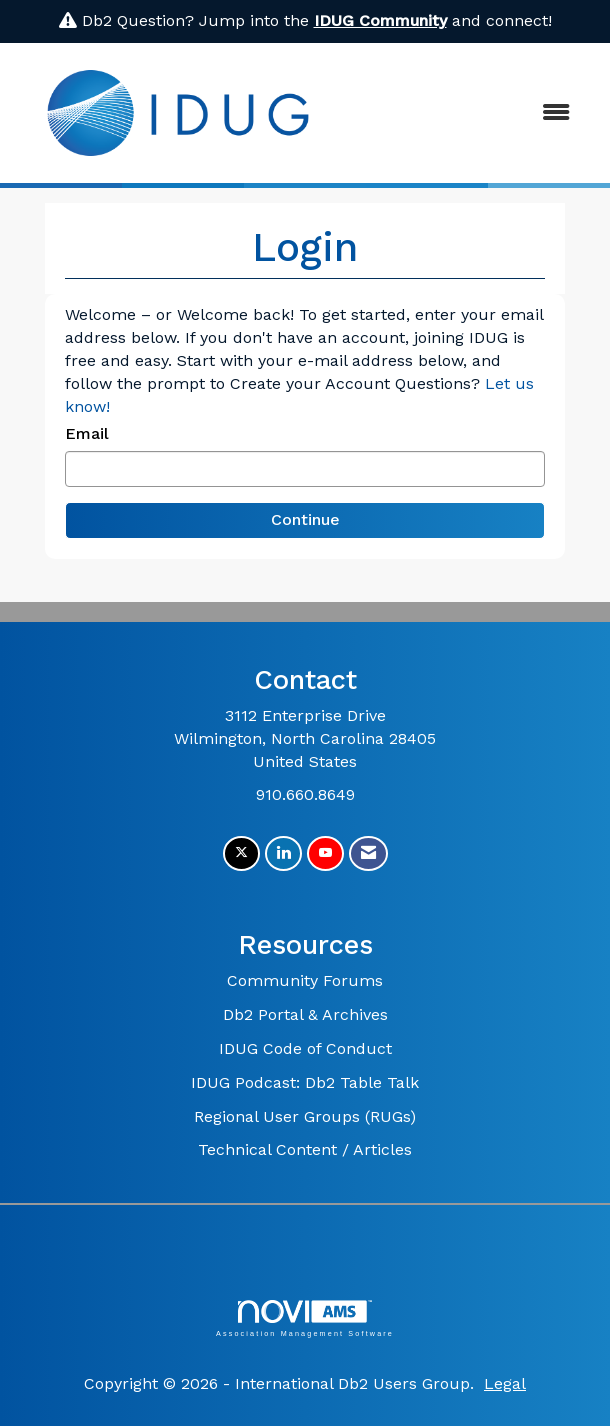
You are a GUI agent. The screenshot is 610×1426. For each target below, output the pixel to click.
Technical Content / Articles (305, 1149)
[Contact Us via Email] (368, 853)
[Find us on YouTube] (325, 853)
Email (87, 433)
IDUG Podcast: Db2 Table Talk (305, 1082)
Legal (505, 1383)
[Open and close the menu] (465, 113)
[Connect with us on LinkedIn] (283, 853)
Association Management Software (305, 1318)
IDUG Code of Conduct (305, 1048)
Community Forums (305, 980)
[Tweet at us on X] (241, 853)
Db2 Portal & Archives (305, 1014)
